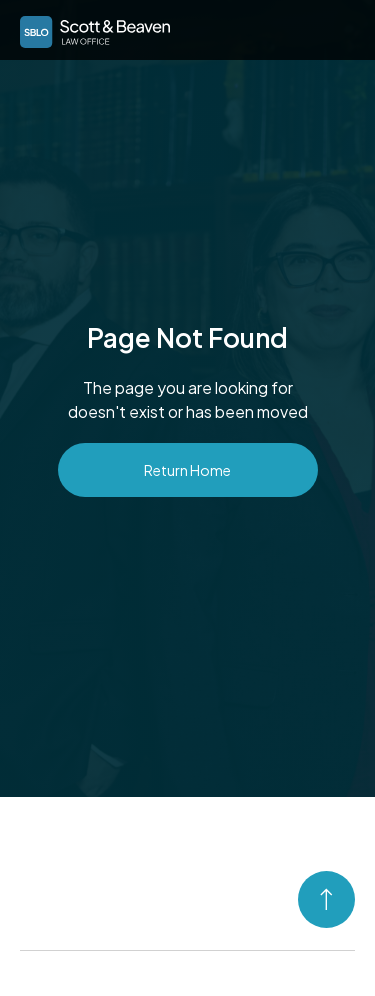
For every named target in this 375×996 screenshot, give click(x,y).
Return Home (187, 470)
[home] (90, 28)
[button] (336, 28)
